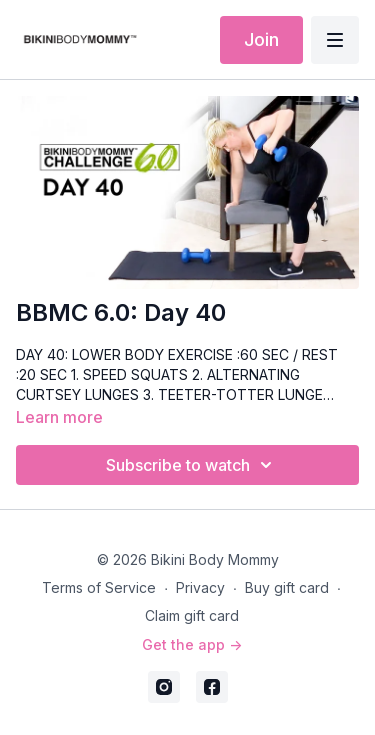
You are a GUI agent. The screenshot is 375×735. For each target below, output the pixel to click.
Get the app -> (192, 644)
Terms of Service (99, 587)
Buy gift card (287, 587)
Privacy (200, 587)
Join (261, 39)
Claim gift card (192, 615)
